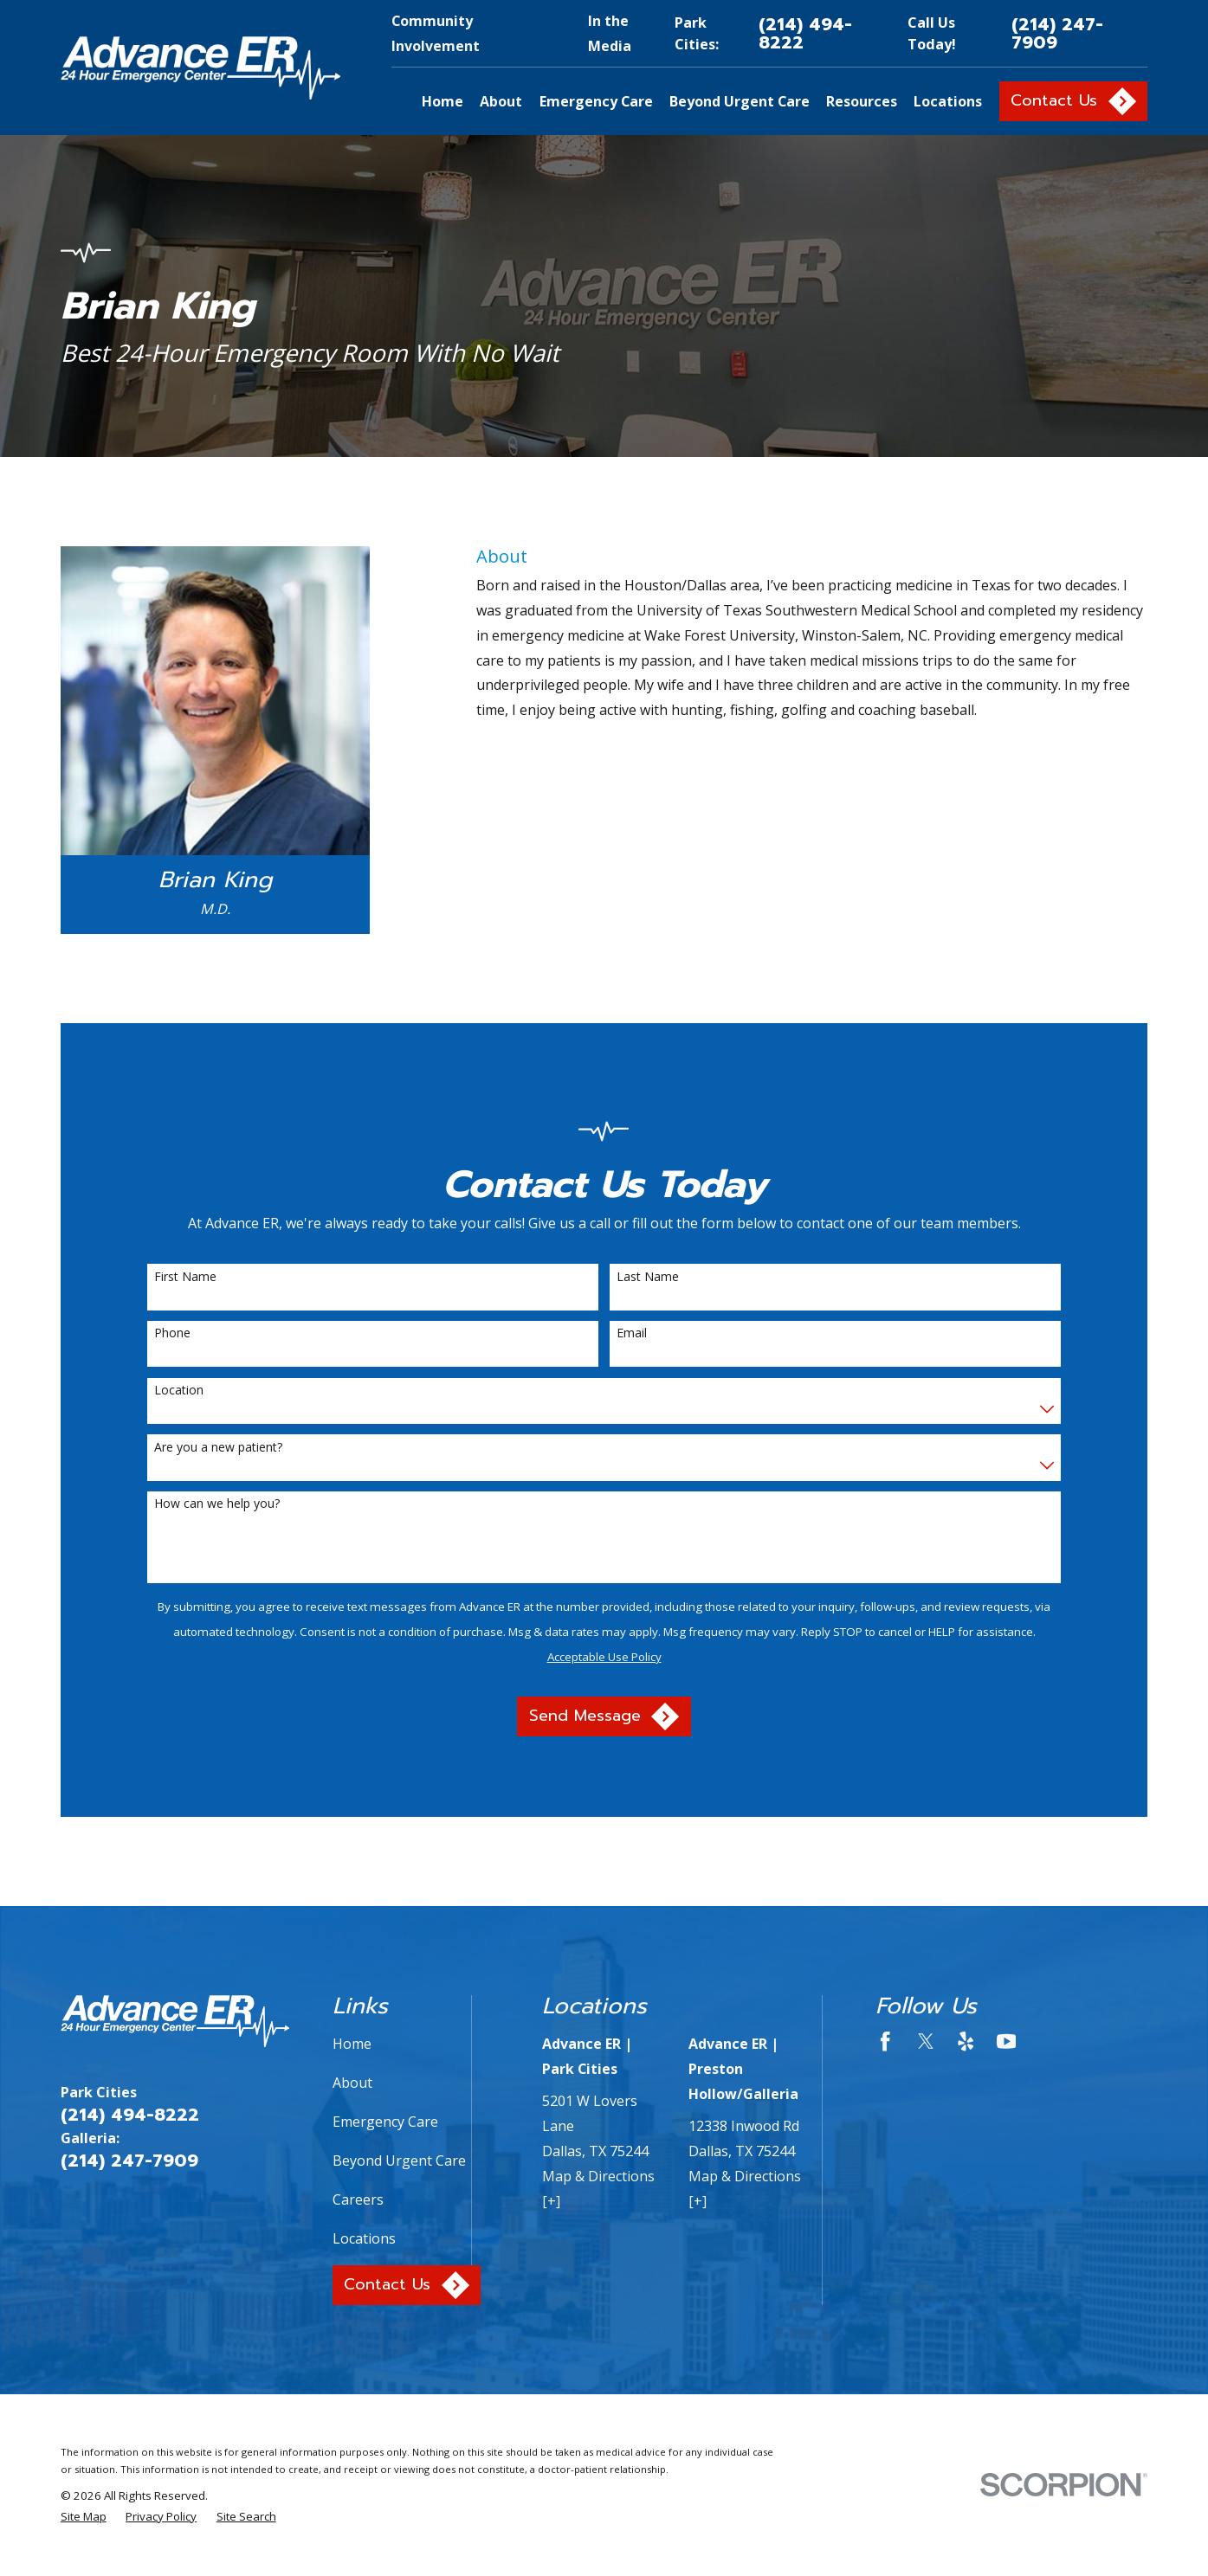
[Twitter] (925, 2041)
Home (352, 2043)
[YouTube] (1006, 2041)
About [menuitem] (501, 101)
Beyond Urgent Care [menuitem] (739, 101)
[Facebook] (885, 2041)
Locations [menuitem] (948, 101)
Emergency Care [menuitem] (596, 101)
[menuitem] (84, 2516)
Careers (358, 2199)
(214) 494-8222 (805, 33)
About (352, 2082)
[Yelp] (965, 2041)
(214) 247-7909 (1057, 33)
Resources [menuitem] (861, 101)
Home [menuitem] (442, 101)
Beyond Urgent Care (399, 2160)
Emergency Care (385, 2121)
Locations (364, 2238)
